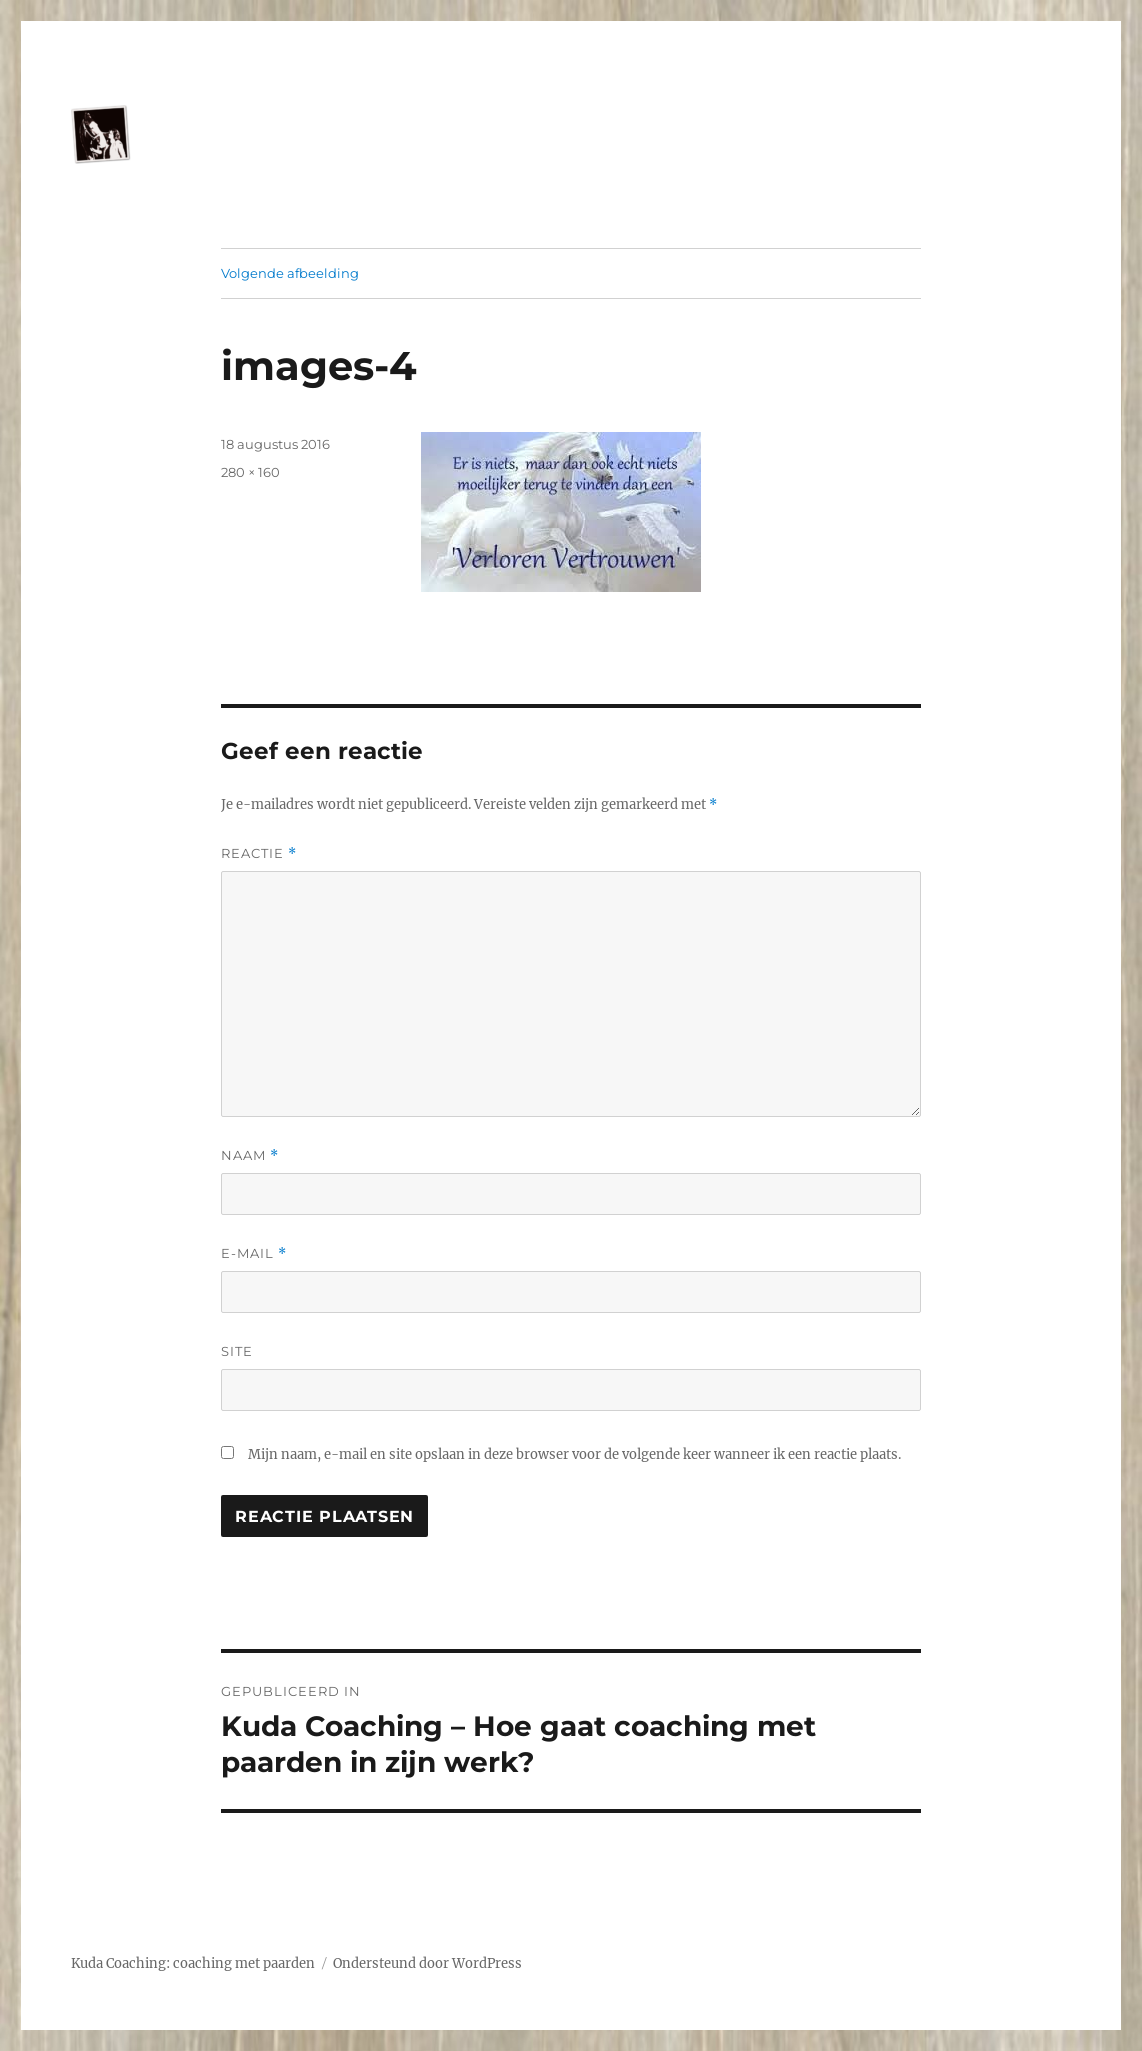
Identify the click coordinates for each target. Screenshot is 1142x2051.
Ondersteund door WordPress (427, 1963)
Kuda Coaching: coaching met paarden (193, 1963)
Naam (250, 1155)
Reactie (259, 853)
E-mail (254, 1253)
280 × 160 (250, 472)
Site (237, 1351)
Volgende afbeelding (290, 273)
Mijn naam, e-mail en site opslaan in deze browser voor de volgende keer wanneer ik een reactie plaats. (574, 1454)
